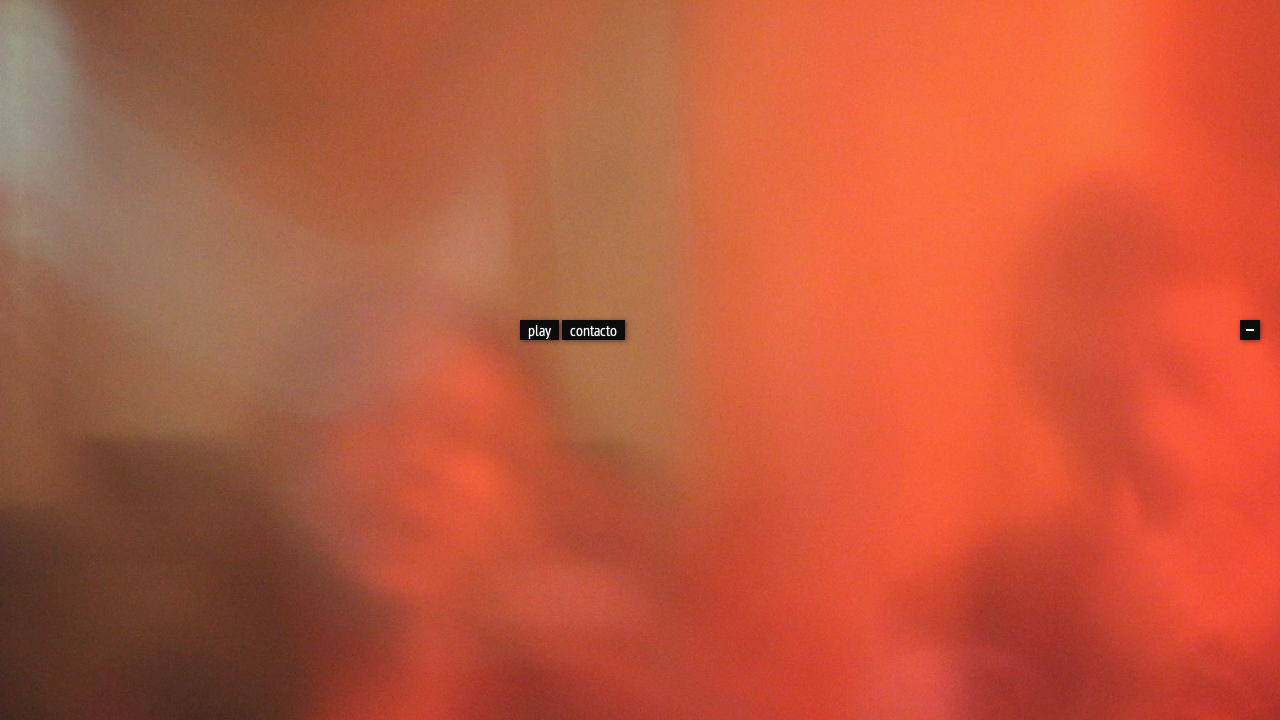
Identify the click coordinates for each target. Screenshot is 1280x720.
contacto (593, 330)
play (539, 330)
